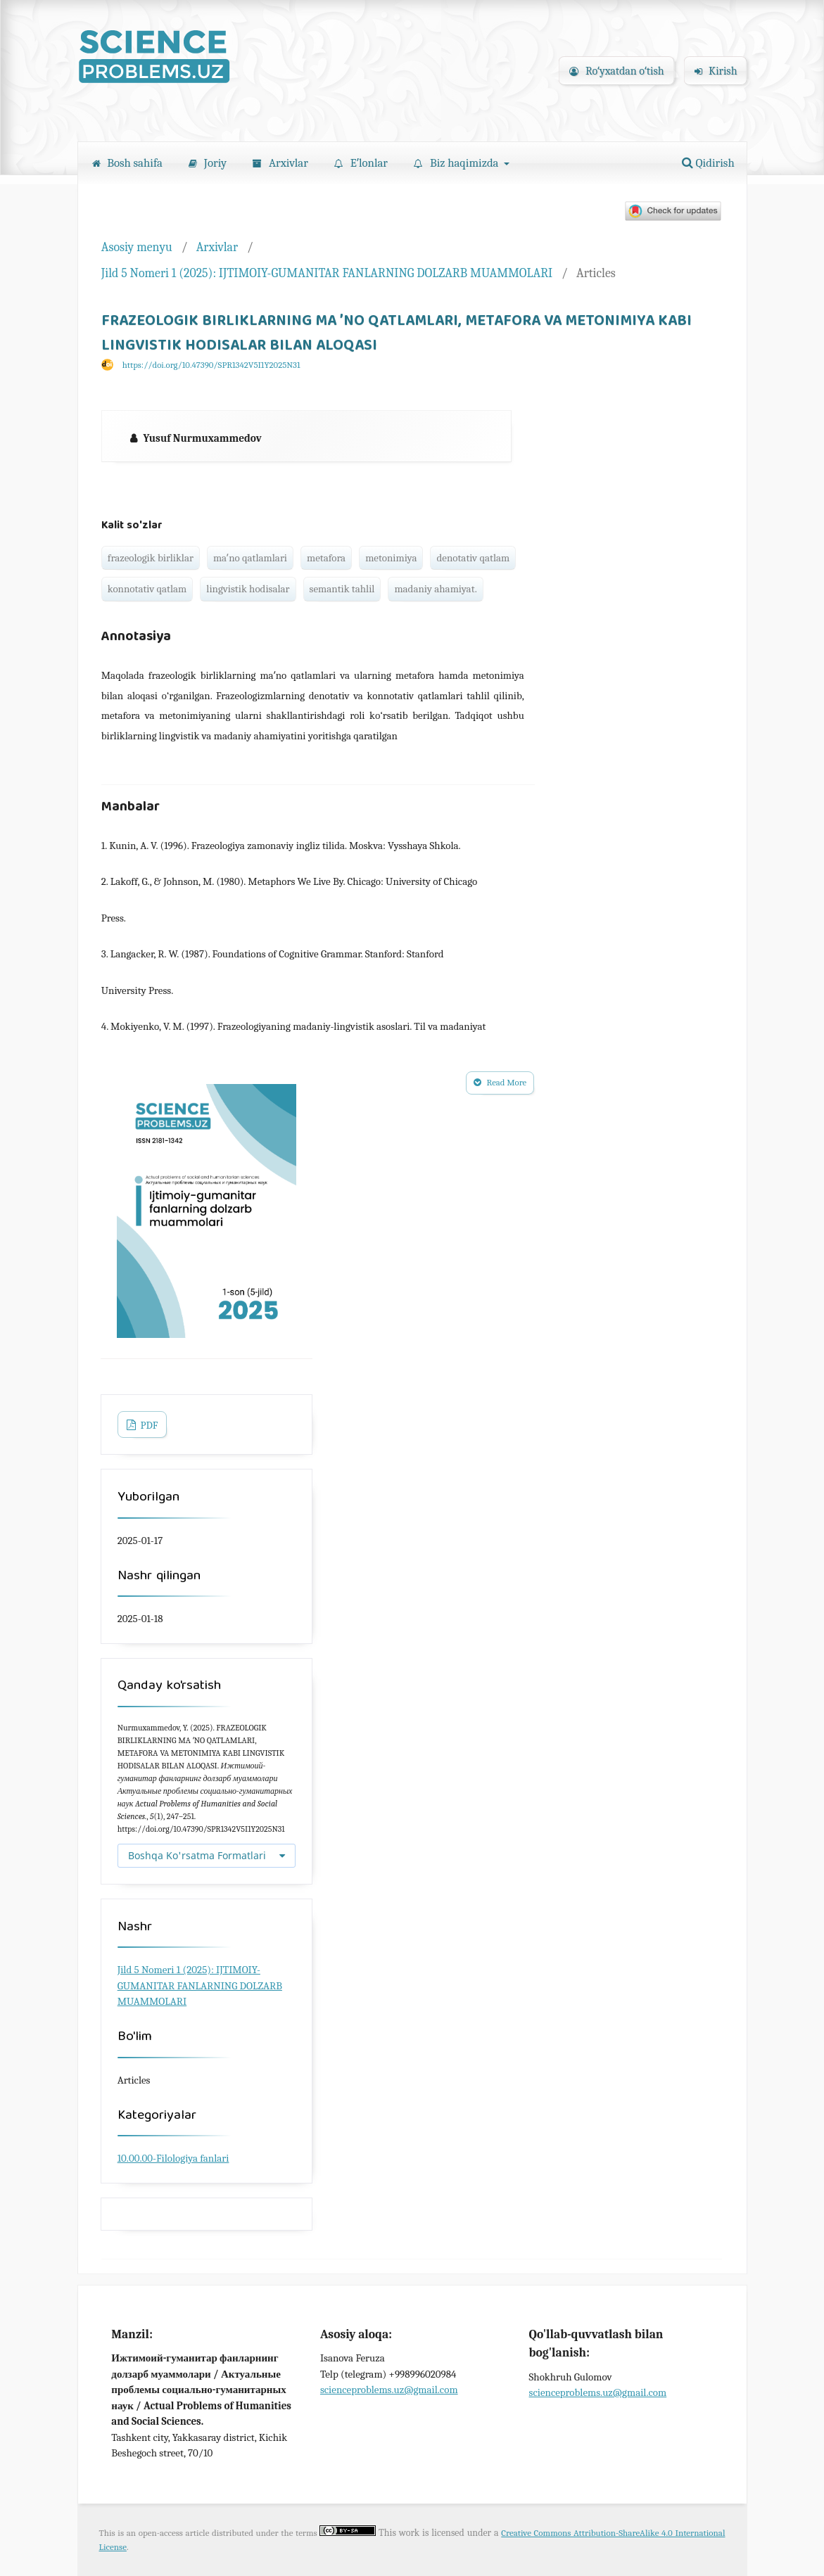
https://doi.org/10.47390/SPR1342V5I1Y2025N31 (211, 365)
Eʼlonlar (361, 163)
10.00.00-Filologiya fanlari (173, 2158)
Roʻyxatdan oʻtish (616, 71)
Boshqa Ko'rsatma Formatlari (197, 1855)
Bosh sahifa (127, 163)
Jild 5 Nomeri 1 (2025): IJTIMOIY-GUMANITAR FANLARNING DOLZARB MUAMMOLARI (326, 273)
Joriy (208, 163)
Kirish (716, 71)
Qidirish (708, 163)
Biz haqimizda (457, 163)
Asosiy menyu (136, 247)
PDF (148, 1426)
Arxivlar (280, 163)
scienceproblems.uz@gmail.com (389, 2389)
